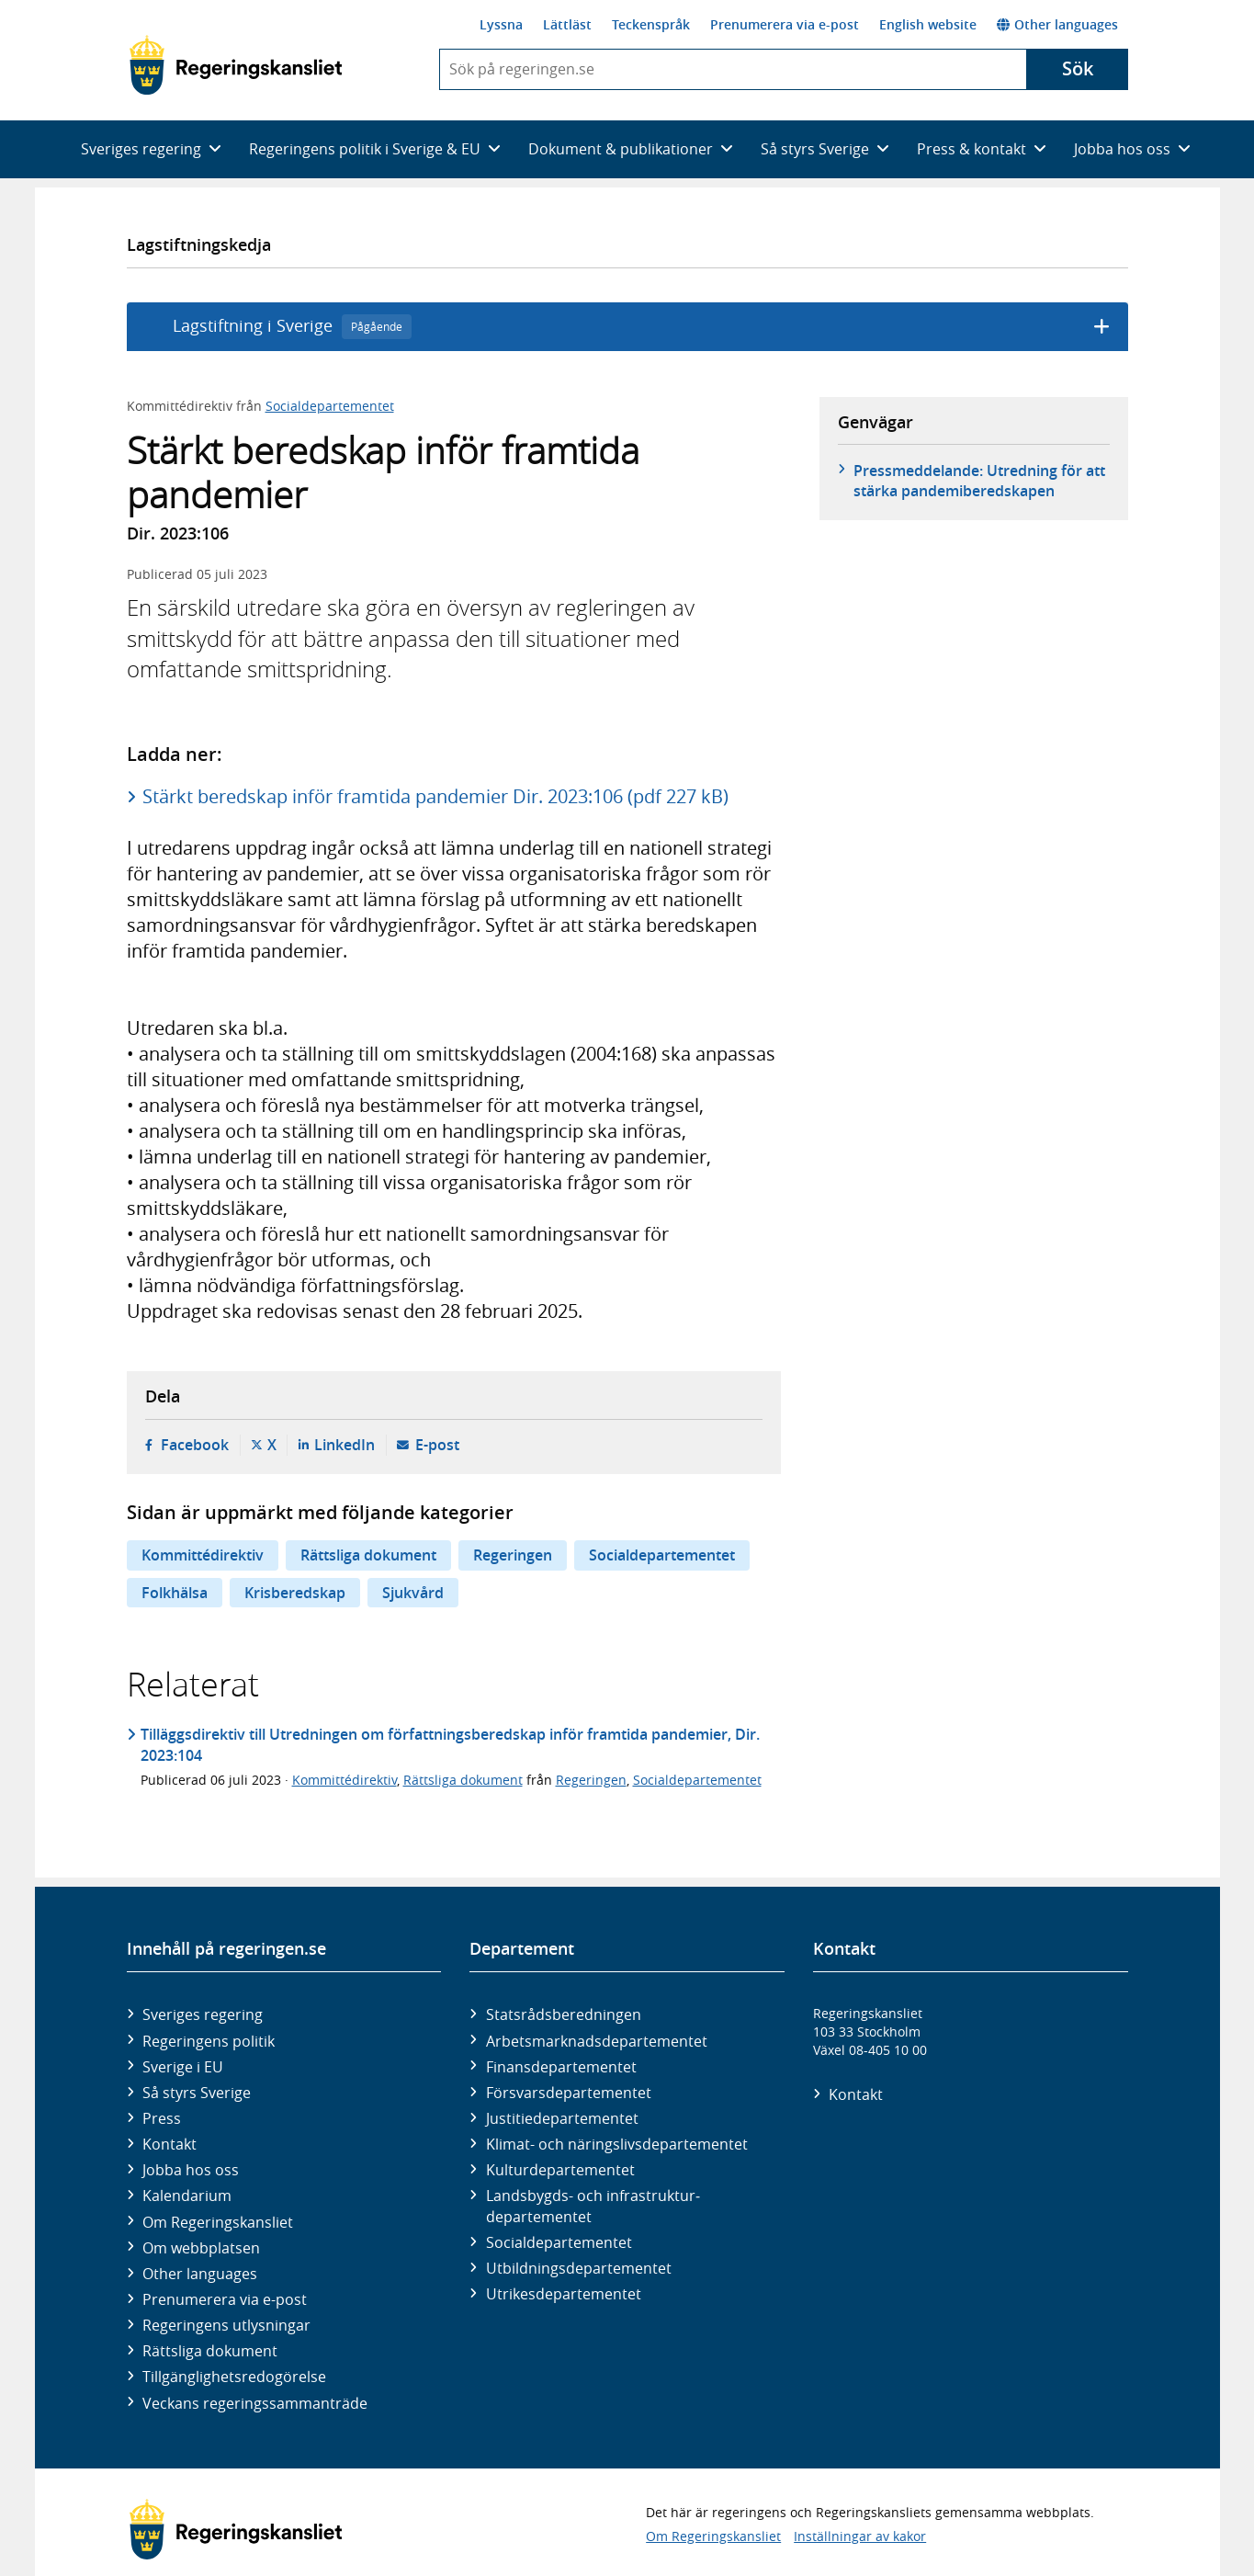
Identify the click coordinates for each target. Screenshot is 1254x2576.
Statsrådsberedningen (563, 2014)
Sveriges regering (202, 2014)
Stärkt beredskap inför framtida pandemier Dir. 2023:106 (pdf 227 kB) (435, 796)
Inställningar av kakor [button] (860, 2536)
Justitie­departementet (562, 2118)
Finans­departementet (561, 2067)
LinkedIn (344, 1445)
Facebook (195, 1445)
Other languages (1057, 24)
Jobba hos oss (190, 2170)
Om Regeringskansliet (217, 2222)
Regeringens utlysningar (226, 2325)
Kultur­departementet (560, 2170)
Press (161, 2118)
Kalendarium (187, 2195)
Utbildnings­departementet (579, 2268)
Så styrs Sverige (196, 2092)
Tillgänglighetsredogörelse (234, 2376)
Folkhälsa (174, 1593)
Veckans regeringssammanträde (254, 2403)
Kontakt (169, 2144)
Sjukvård (413, 1593)
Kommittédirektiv (202, 1555)
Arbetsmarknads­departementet (596, 2041)
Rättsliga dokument (368, 1555)
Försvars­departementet (568, 2092)
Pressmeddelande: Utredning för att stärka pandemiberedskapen (979, 480)
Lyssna (501, 24)
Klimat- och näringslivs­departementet (617, 2144)
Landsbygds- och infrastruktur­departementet (593, 2205)
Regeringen (512, 1555)
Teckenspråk (651, 24)
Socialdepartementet (329, 405)
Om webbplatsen (201, 2248)
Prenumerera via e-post (784, 24)
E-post (437, 1445)
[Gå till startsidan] (236, 65)
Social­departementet (559, 2242)
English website (928, 24)
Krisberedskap (294, 1593)
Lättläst (567, 24)
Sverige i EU (182, 2067)
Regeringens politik (208, 2041)
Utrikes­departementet (563, 2294)
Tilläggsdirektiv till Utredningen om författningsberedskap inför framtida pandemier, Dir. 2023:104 (450, 1744)
